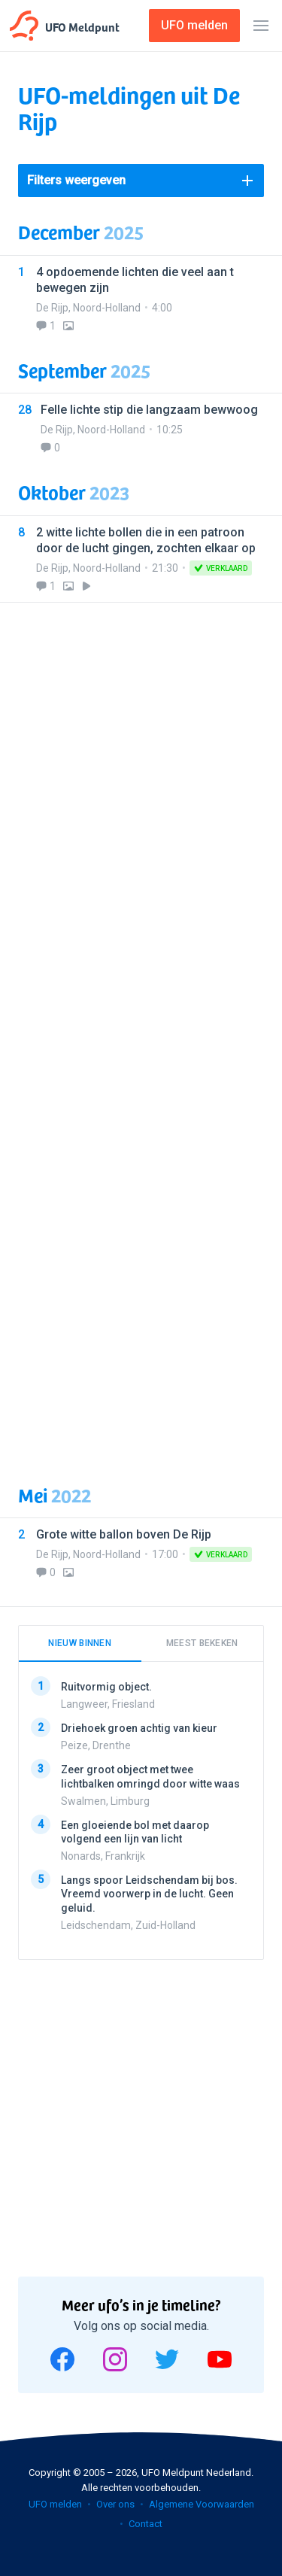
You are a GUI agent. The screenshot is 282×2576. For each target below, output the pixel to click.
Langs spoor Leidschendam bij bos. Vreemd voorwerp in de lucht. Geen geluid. (149, 1893)
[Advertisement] (141, 1034)
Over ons (115, 2504)
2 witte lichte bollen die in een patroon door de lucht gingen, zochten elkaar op (146, 540)
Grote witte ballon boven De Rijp (123, 1534)
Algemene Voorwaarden (201, 2504)
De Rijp (52, 308)
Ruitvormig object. (106, 1687)
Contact (145, 2523)
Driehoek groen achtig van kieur (139, 1728)
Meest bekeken (202, 1643)
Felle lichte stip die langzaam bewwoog (149, 409)
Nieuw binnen (79, 1643)
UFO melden (55, 2504)
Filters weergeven (76, 180)
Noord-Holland (107, 308)
